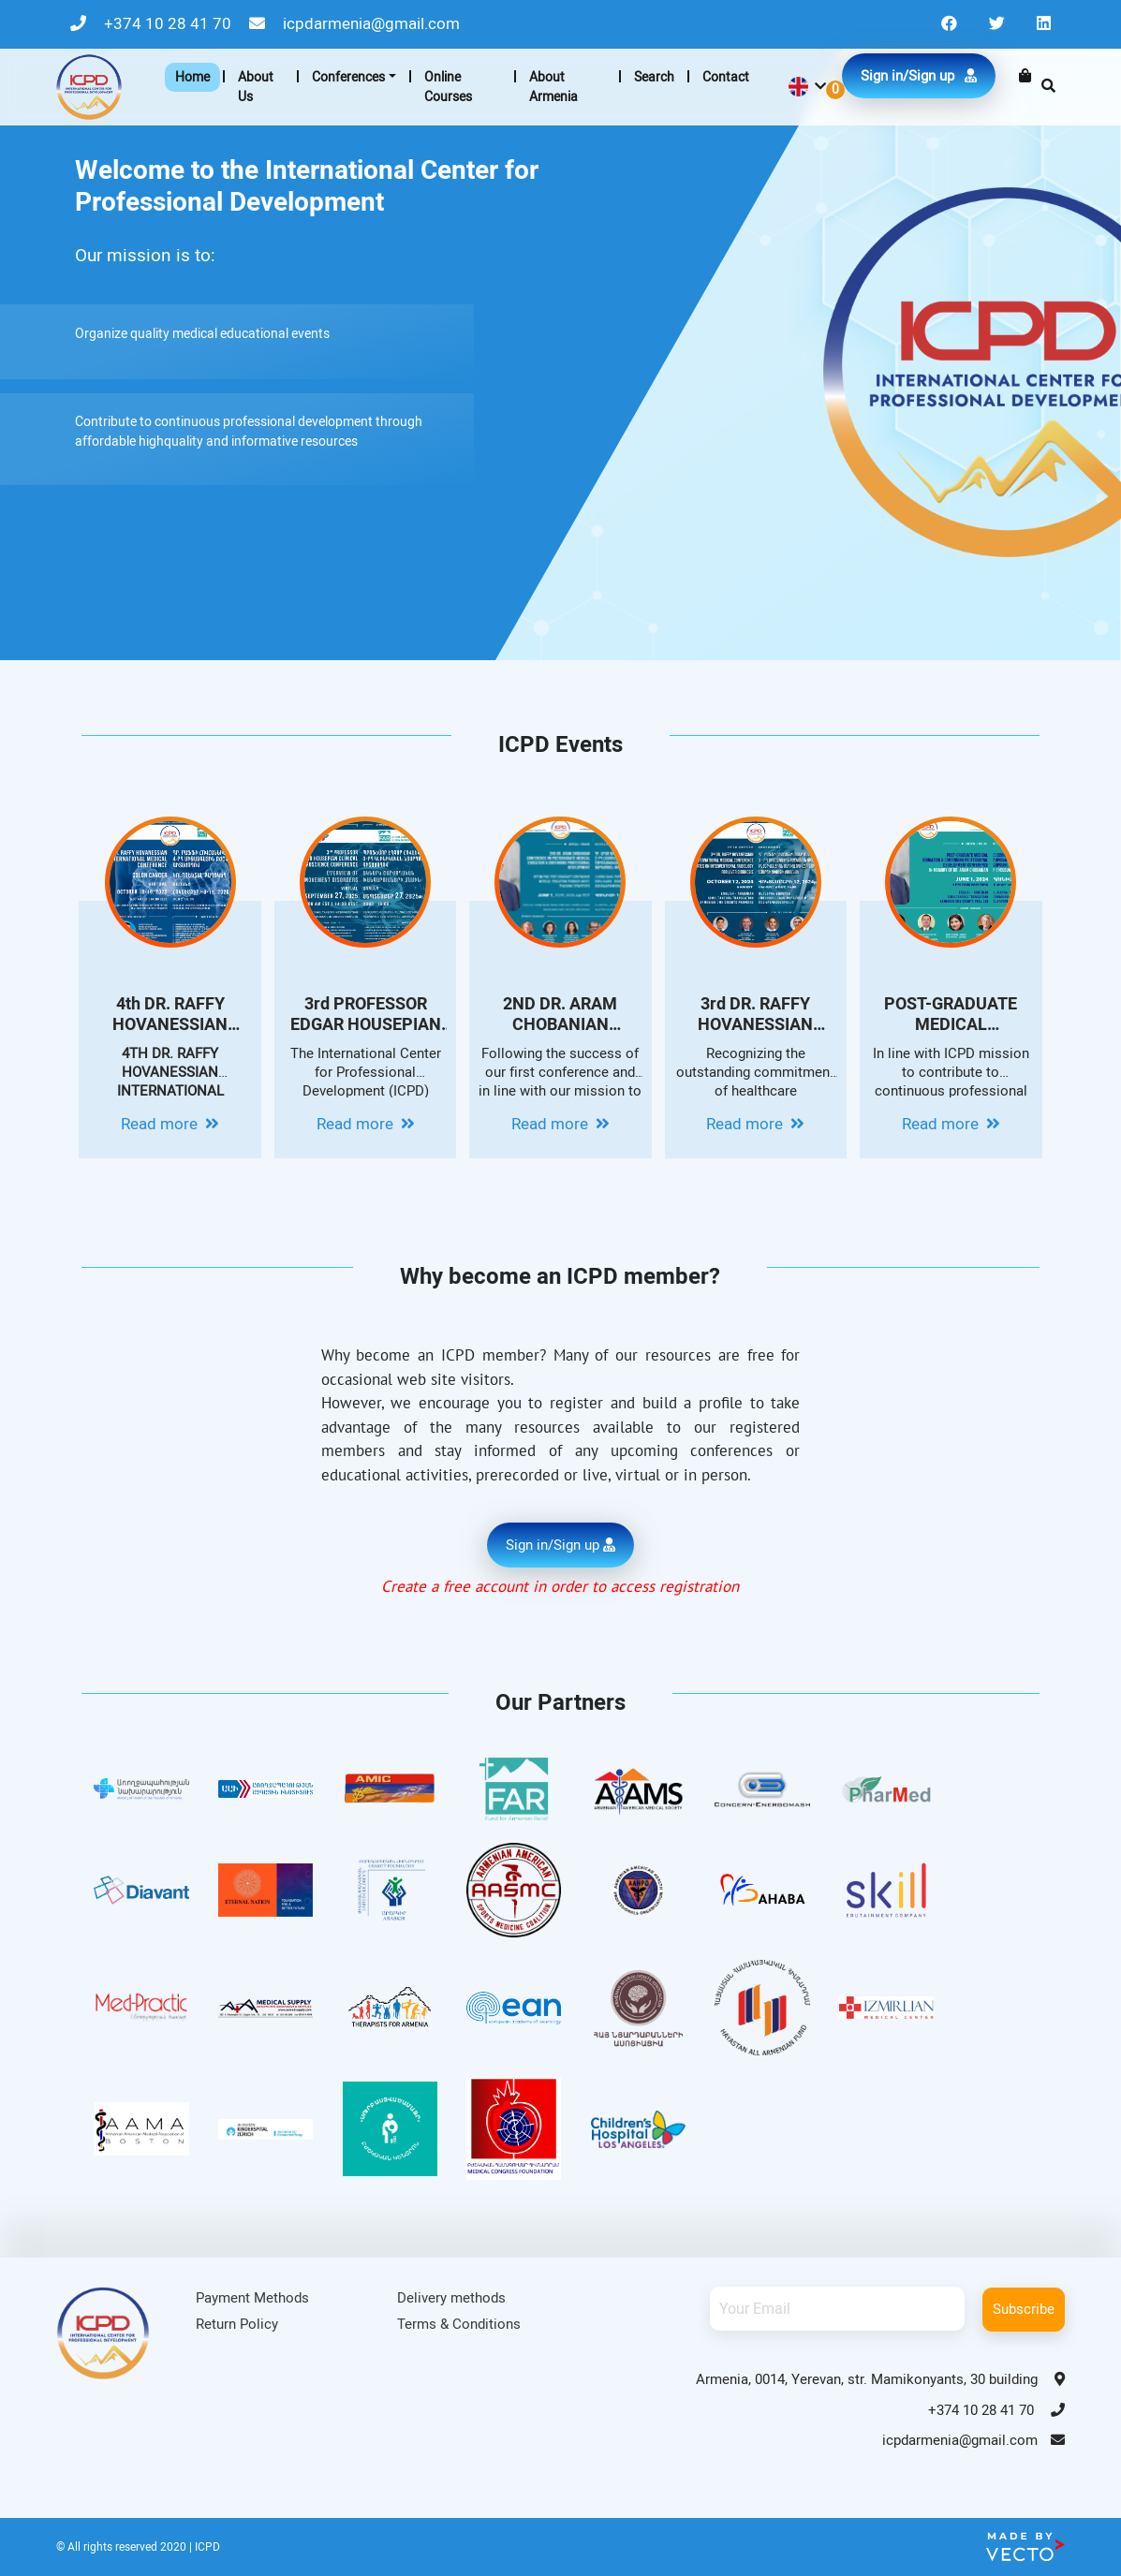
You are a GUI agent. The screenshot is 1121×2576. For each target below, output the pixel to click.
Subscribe (1024, 2309)
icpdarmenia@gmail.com (354, 23)
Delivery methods (451, 2297)
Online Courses (448, 86)
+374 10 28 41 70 (152, 23)
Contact (725, 76)
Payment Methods (252, 2297)
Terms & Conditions (459, 2324)
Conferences (348, 76)
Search (654, 76)
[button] (805, 87)
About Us (255, 86)
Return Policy (237, 2324)
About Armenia (553, 86)
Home (192, 76)
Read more (170, 1123)
